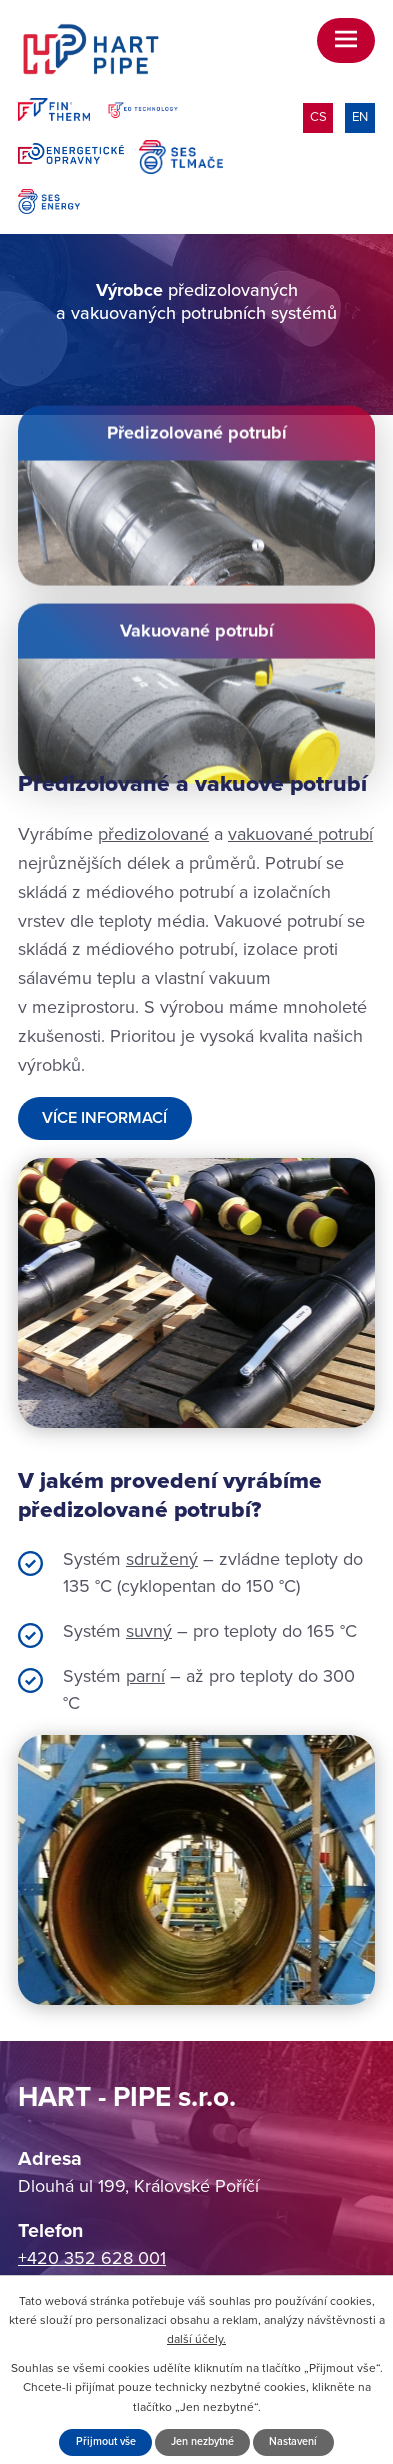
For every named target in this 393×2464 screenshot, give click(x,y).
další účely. (196, 2339)
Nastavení (293, 2441)
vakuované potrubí (300, 834)
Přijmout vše (106, 2441)
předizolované (153, 834)
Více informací (104, 1118)
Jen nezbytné (202, 2441)
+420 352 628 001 (92, 2258)
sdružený (162, 1559)
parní (145, 1676)
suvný (149, 1631)
